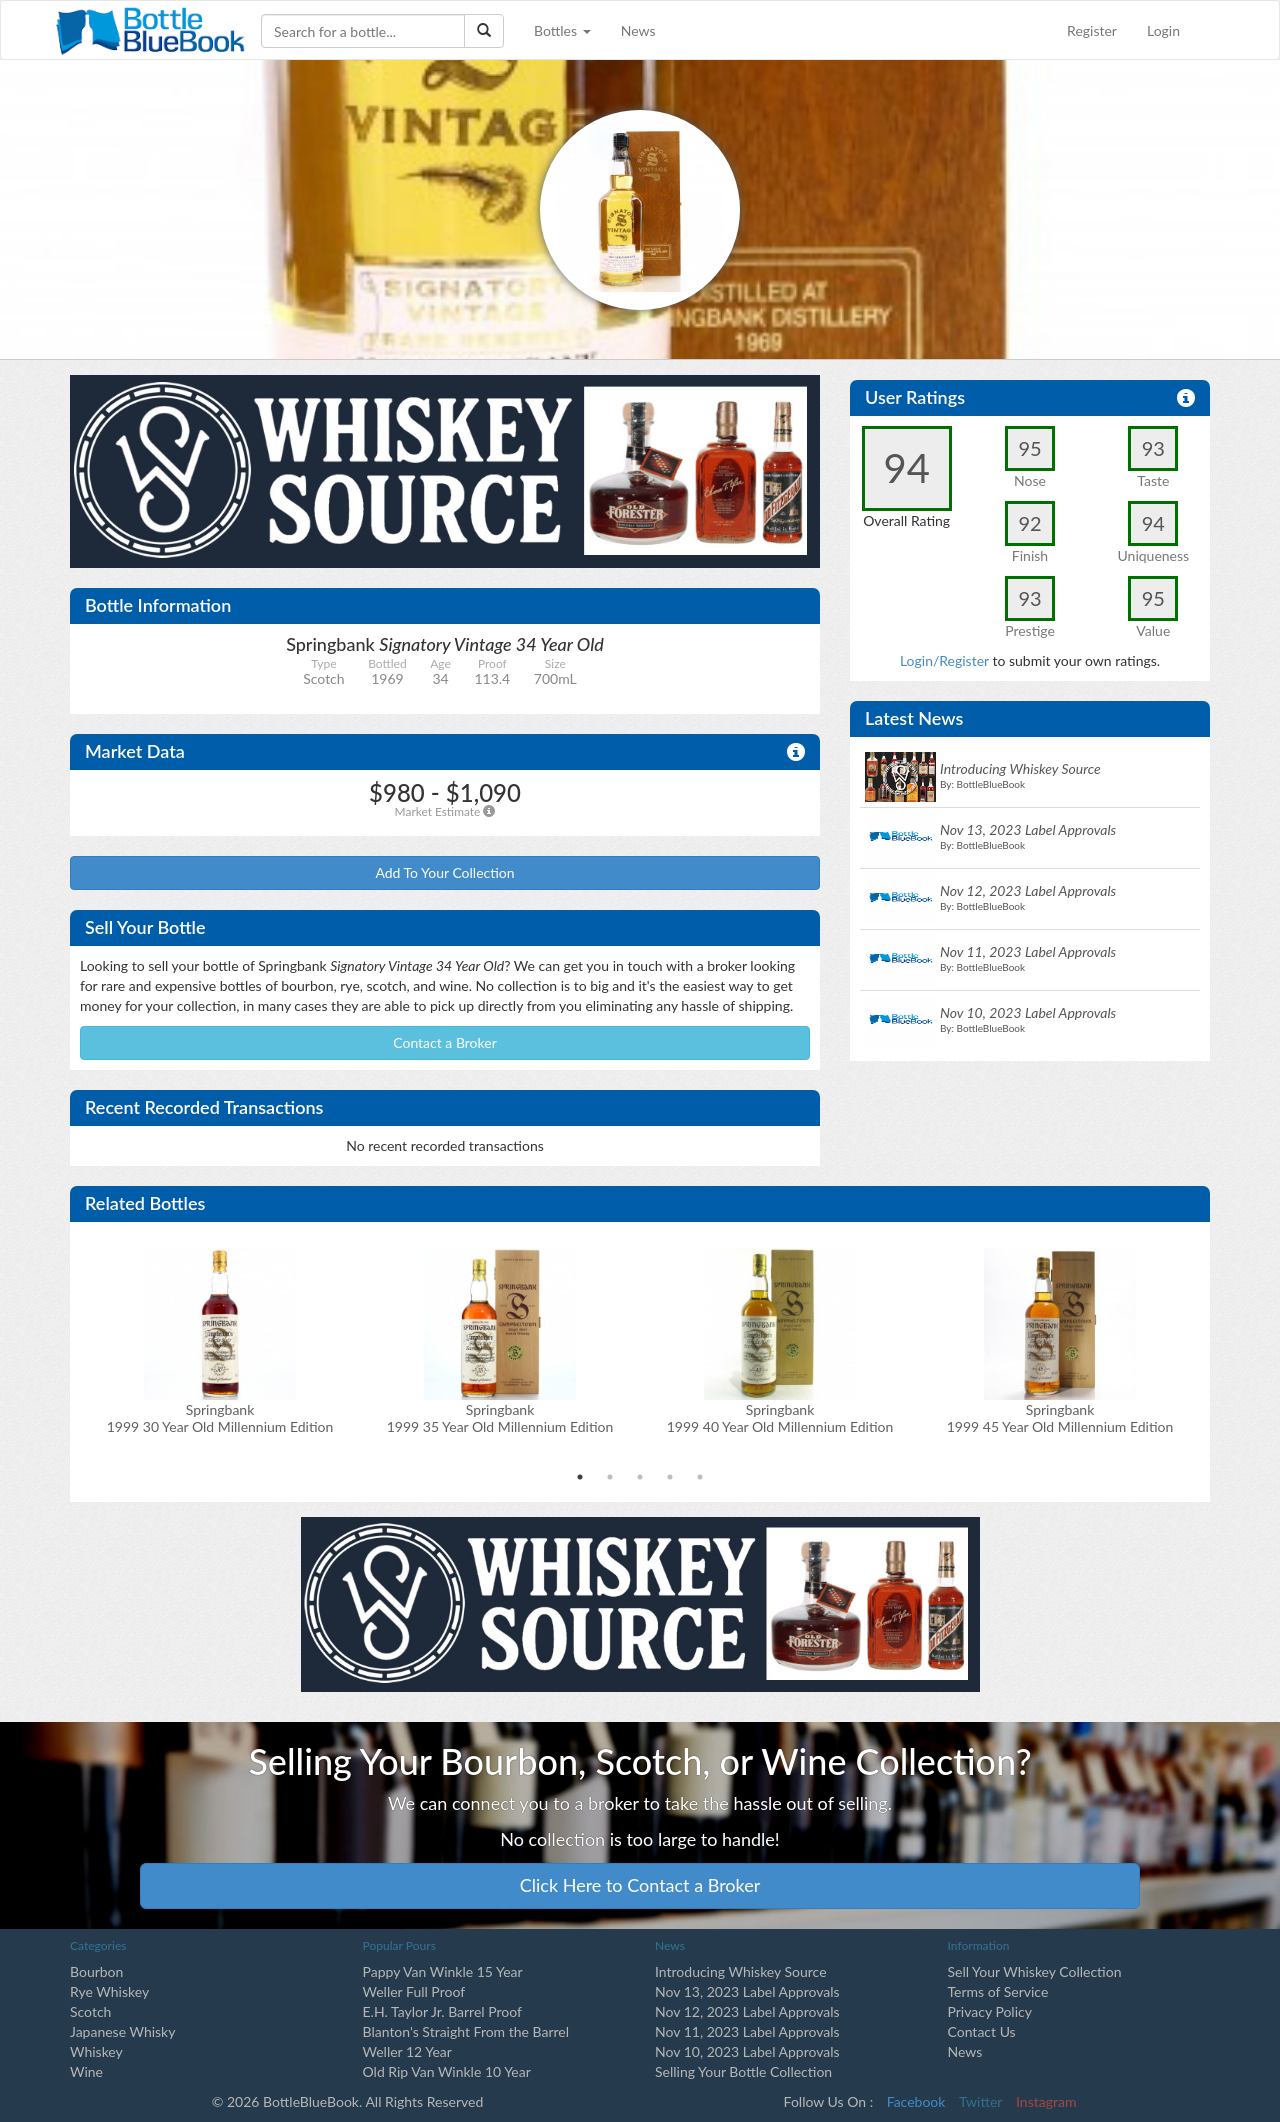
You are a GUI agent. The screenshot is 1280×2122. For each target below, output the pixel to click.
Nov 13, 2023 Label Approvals (747, 1991)
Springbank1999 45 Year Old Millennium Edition (1060, 1418)
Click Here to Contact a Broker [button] (640, 1885)
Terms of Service (998, 1991)
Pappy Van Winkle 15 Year (443, 1971)
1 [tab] (580, 1477)
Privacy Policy (990, 2011)
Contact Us (982, 2031)
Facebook (916, 2101)
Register (1092, 30)
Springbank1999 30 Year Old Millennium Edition (220, 1418)
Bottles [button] (562, 30)
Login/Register (944, 660)
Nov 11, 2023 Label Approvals (747, 2031)
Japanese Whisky (122, 2031)
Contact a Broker (445, 1042)
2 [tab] (610, 1477)
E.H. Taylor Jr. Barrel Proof (442, 2011)
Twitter (980, 2101)
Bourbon (96, 1971)
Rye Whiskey (109, 1991)
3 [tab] (640, 1477)
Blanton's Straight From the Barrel (466, 2031)
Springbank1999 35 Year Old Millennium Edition (500, 1418)
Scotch (90, 2011)
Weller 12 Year (407, 2051)
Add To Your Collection (444, 872)
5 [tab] (700, 1477)
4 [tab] (670, 1477)
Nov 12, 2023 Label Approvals (747, 2011)
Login (1163, 30)
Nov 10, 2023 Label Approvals (747, 2051)
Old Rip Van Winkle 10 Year (447, 2071)
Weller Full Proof (414, 1991)
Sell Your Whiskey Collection (1035, 1971)
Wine (86, 2071)
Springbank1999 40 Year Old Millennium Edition (780, 1418)
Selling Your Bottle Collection (743, 2071)
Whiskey (96, 2051)
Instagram (1046, 2101)
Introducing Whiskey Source (741, 1971)
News (638, 30)
